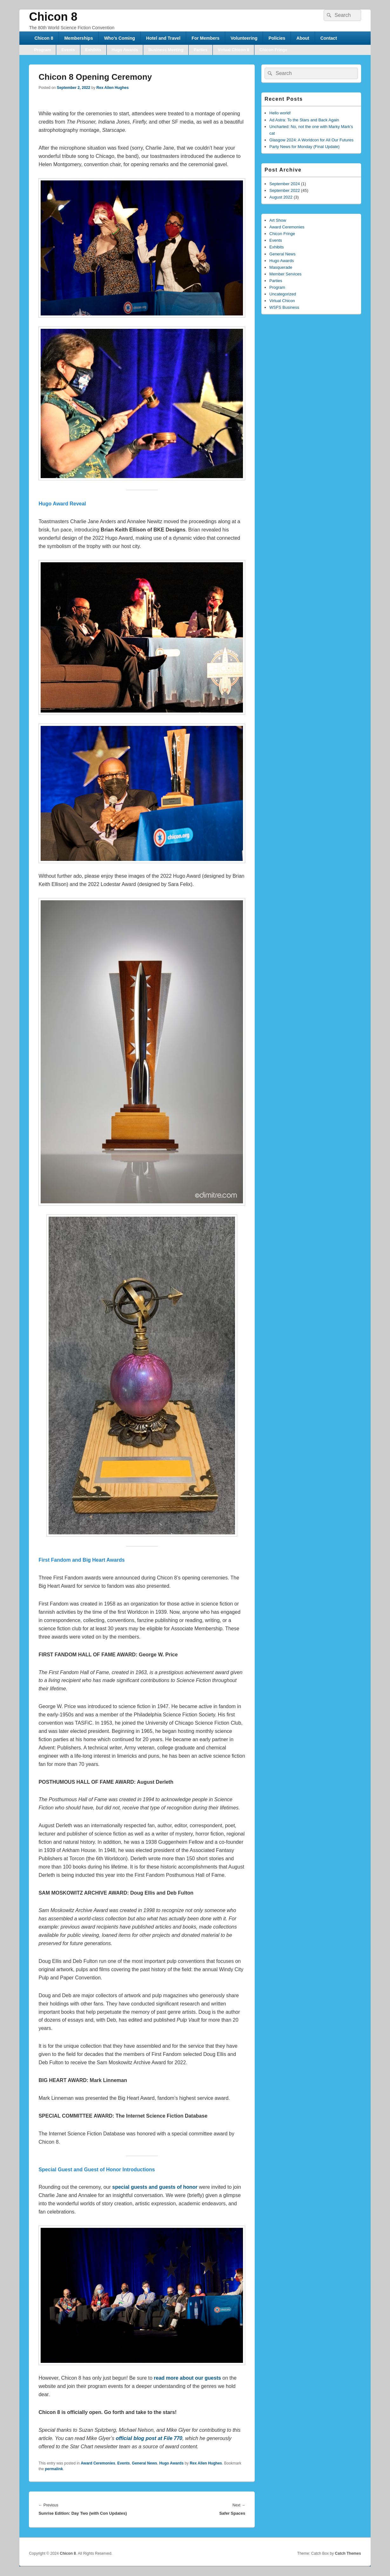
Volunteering (244, 38)
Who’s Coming (119, 38)
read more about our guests (187, 2378)
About (302, 38)
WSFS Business (284, 307)
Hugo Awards (124, 49)
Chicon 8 (53, 16)
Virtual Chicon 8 (233, 49)
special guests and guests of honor (155, 2187)
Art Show (277, 220)
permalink (54, 2469)
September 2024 (284, 183)
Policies (276, 38)
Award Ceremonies (98, 2463)
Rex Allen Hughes (113, 87)
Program (42, 49)
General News (144, 2463)
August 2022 (280, 197)
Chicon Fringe (273, 49)
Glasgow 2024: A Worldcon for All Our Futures (311, 140)
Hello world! (280, 113)
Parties (200, 49)
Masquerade (280, 267)
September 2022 (284, 190)
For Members (205, 38)
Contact (328, 38)
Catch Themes (348, 2553)
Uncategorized (282, 294)
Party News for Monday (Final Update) (304, 146)
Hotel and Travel (163, 38)
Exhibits (93, 49)
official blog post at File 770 (149, 2438)
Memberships (78, 38)
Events (68, 49)
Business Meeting (166, 49)
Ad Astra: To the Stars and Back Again (304, 120)
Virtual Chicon (282, 300)
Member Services (285, 274)
